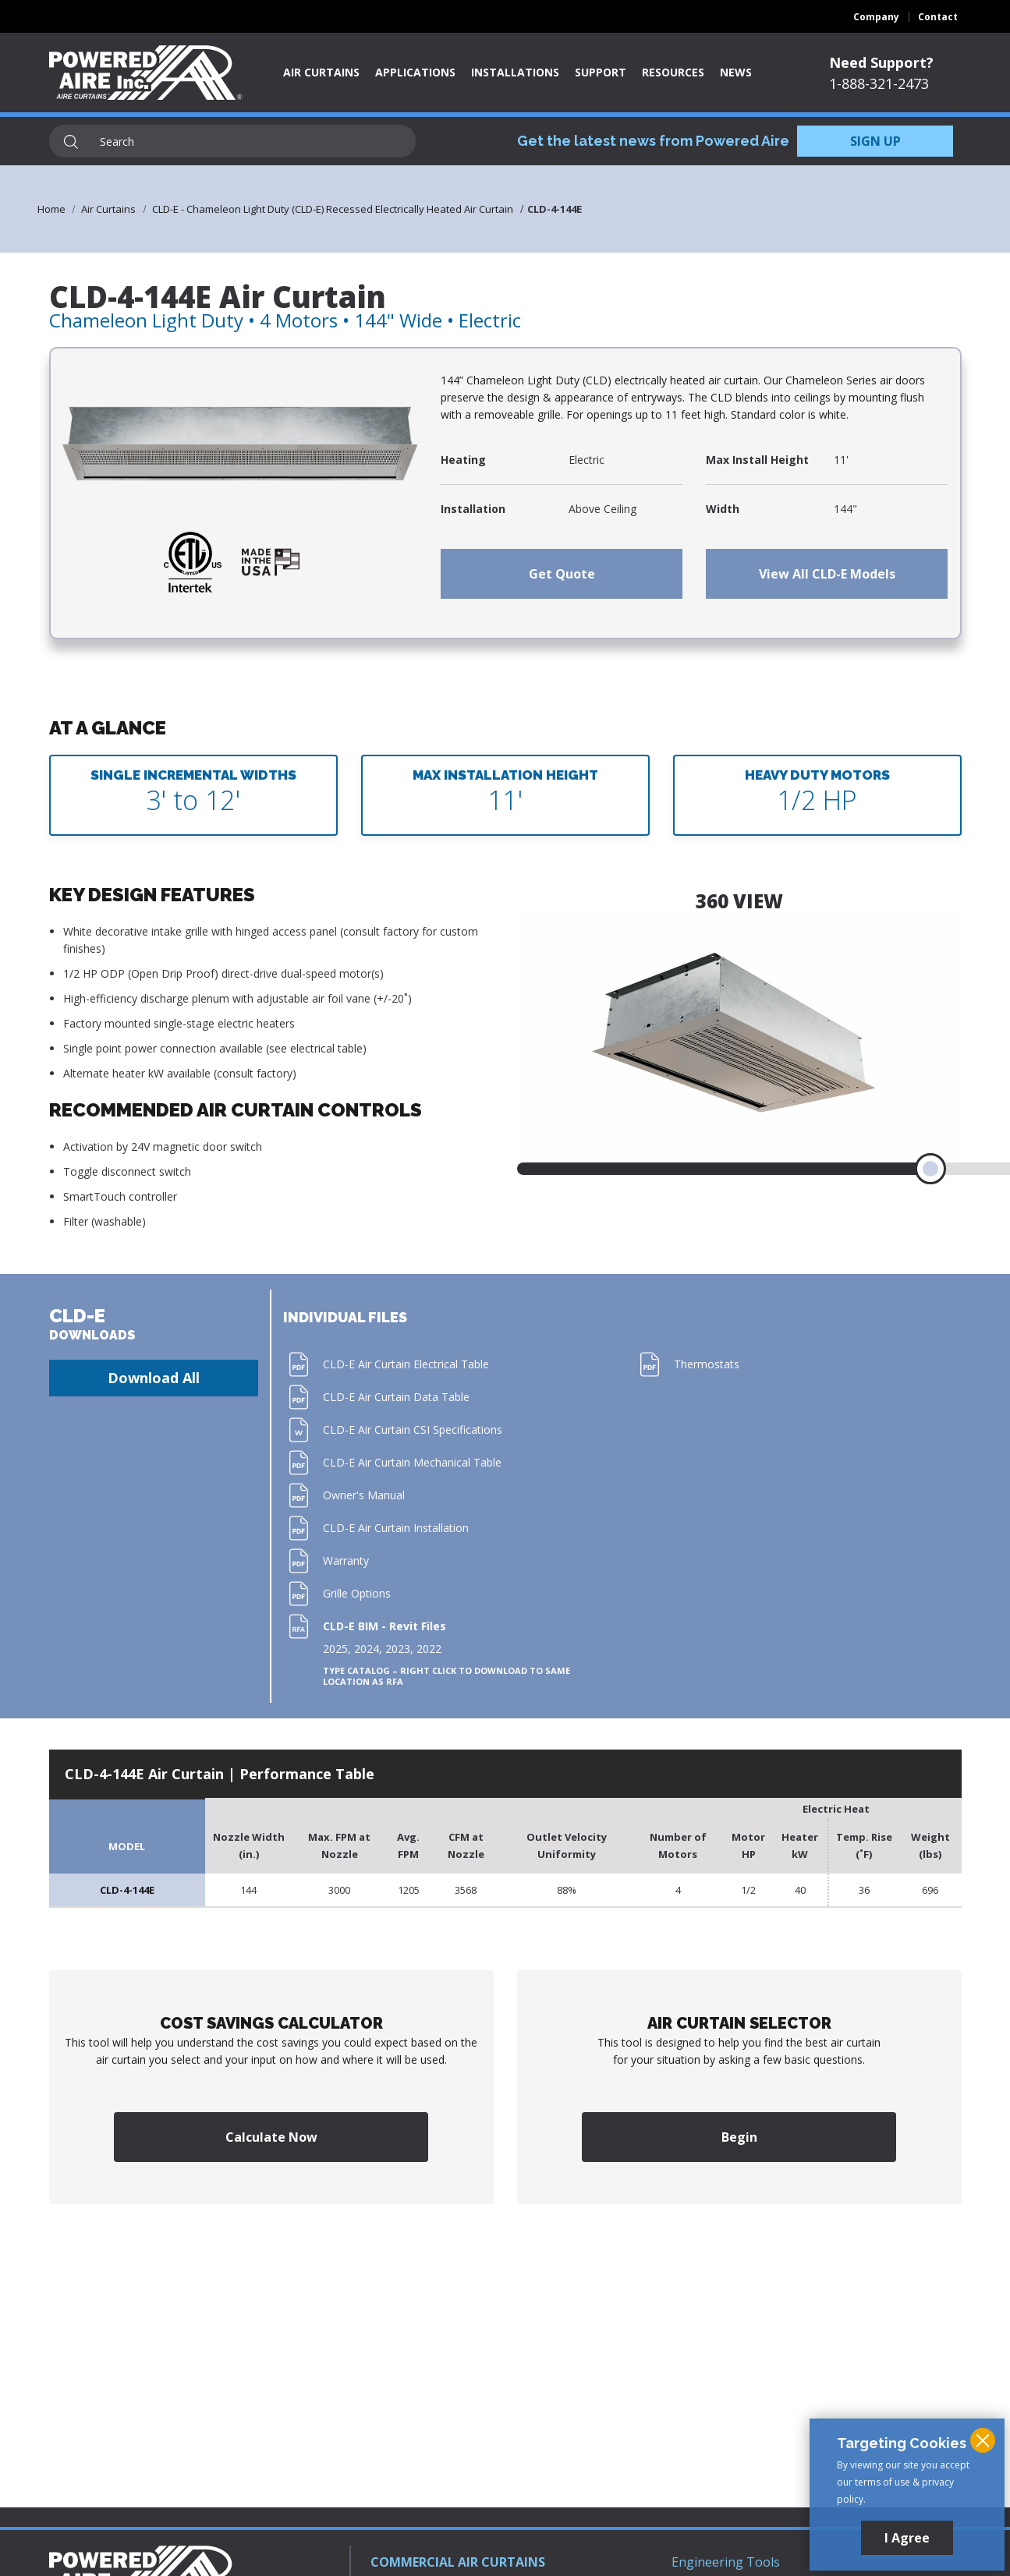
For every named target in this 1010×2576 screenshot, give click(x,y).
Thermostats (706, 1364)
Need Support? (881, 62)
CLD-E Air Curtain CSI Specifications (412, 1429)
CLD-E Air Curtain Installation (396, 1527)
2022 (428, 1648)
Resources (673, 72)
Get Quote (562, 573)
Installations (515, 72)
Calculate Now (271, 2137)
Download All (154, 1377)
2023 (397, 1648)
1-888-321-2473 (879, 83)
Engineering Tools (726, 2562)
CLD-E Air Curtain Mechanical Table (412, 1462)
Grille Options (357, 1593)
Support (600, 72)
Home (51, 209)
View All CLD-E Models (827, 573)
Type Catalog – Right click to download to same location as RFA (446, 1676)
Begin (739, 2137)
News (736, 72)
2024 (366, 1648)
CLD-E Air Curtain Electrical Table (406, 1364)
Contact (938, 16)
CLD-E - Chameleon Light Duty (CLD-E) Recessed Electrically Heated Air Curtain (332, 209)
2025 (335, 1648)
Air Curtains (321, 72)
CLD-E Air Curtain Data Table (396, 1396)
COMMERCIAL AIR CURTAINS (457, 2562)
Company (876, 16)
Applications (415, 72)
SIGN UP (875, 141)
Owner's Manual (364, 1495)
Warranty (346, 1560)
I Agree (907, 2537)
